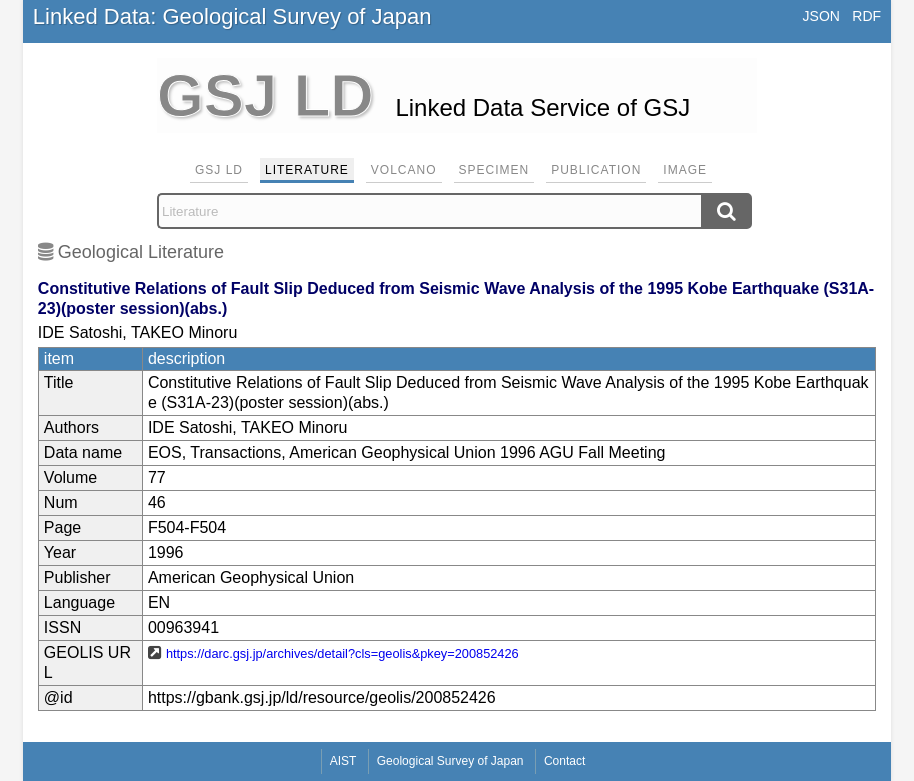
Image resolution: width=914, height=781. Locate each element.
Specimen (494, 170)
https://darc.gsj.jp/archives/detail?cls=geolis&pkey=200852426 (342, 653)
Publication (596, 170)
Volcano (404, 170)
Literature (307, 170)
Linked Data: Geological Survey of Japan (232, 16)
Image (685, 170)
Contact (564, 761)
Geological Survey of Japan (450, 761)
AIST (343, 761)
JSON (821, 16)
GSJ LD (219, 170)
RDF (866, 16)
